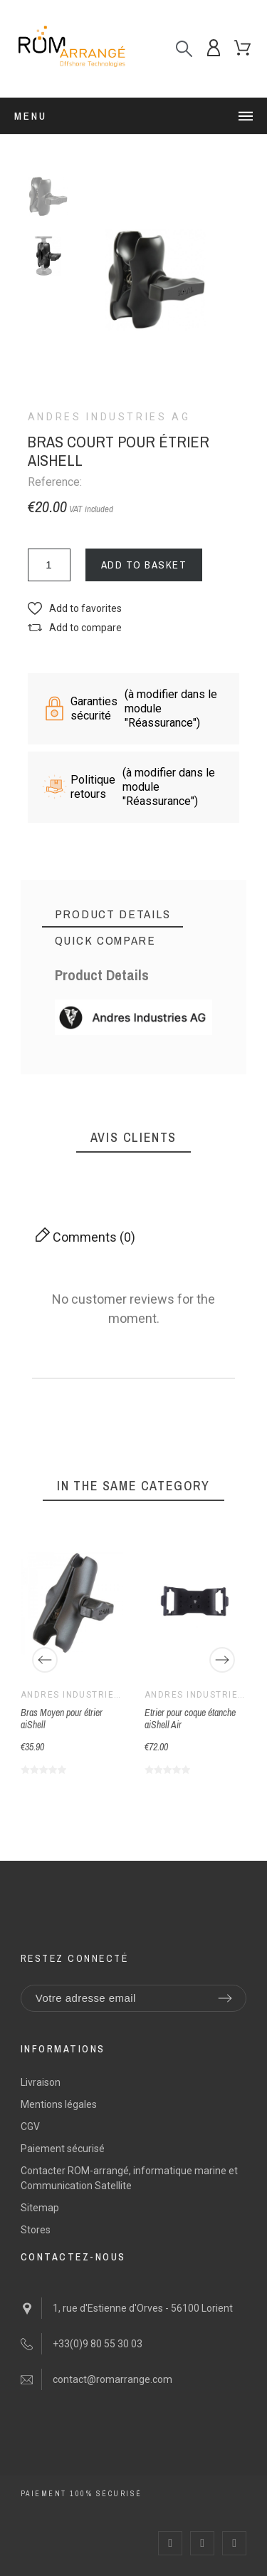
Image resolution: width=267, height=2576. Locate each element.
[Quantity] (49, 565)
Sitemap (40, 2207)
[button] (75, 608)
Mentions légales (59, 2104)
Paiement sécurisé (63, 2148)
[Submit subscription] (225, 1998)
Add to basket (144, 564)
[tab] (113, 914)
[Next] (222, 1660)
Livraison (41, 2082)
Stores (36, 2229)
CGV (30, 2126)
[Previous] (45, 1660)
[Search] (184, 49)
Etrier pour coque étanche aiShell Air (190, 1718)
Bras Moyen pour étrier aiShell (62, 1718)
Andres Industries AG (109, 417)
